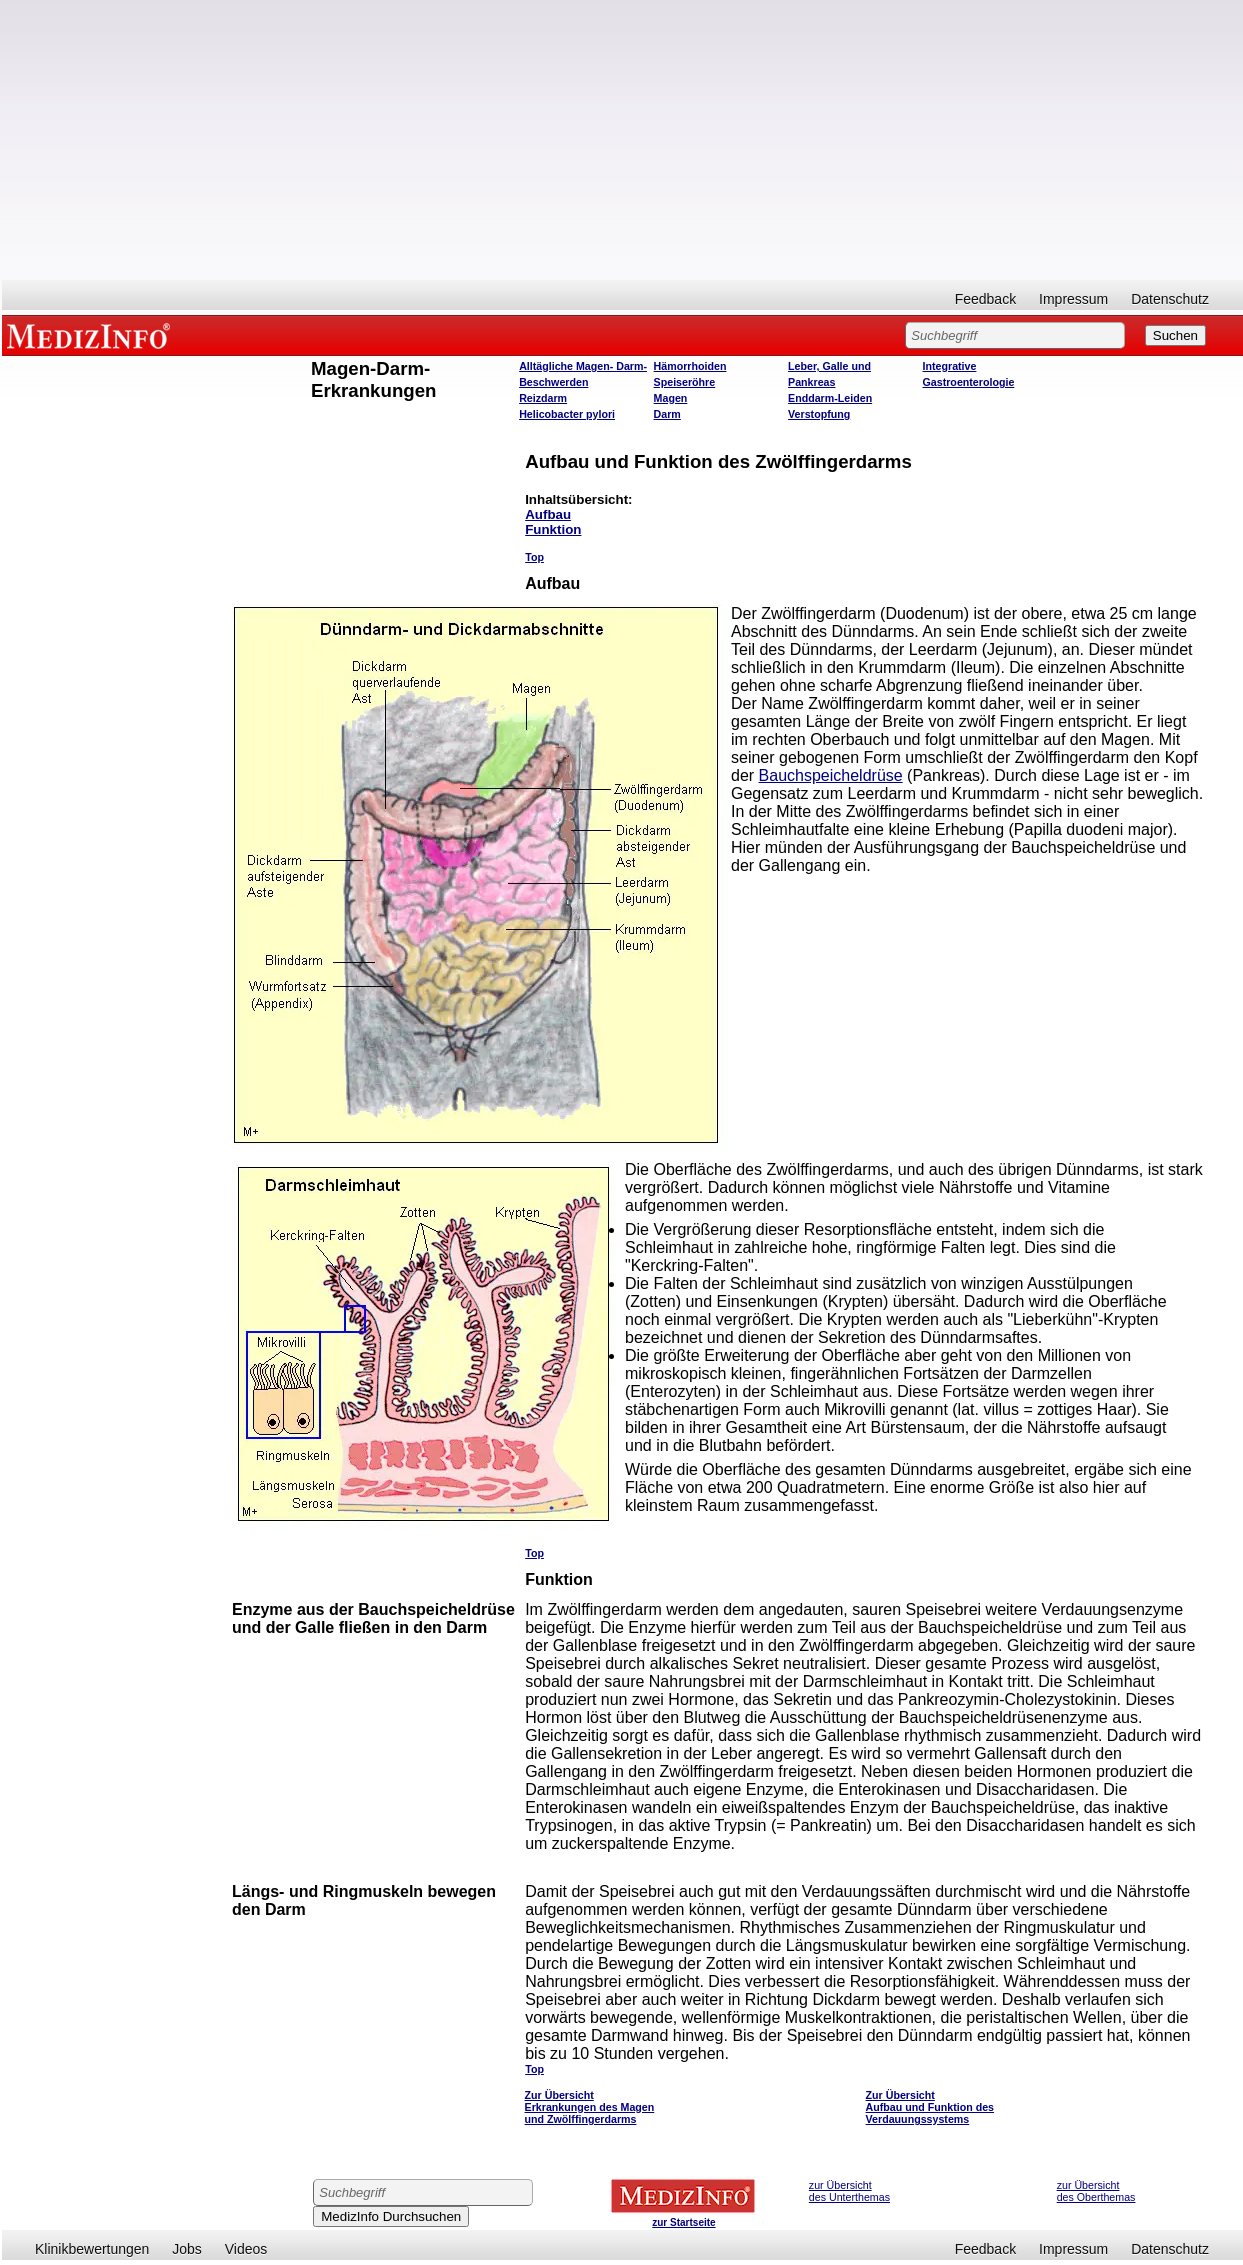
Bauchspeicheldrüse (831, 775)
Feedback (985, 299)
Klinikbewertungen (92, 2249)
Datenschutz (1170, 299)
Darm (667, 414)
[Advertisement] (623, 140)
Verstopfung (819, 414)
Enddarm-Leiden (830, 398)
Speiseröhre (685, 382)
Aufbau (548, 514)
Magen (671, 398)
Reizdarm (543, 398)
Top (534, 557)
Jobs (187, 2249)
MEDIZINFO (92, 335)
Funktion (553, 529)
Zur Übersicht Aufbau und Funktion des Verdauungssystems (930, 2107)
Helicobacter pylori (567, 414)
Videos (246, 2249)
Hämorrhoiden (690, 366)
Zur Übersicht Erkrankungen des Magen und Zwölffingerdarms (590, 2107)
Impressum (1073, 299)
